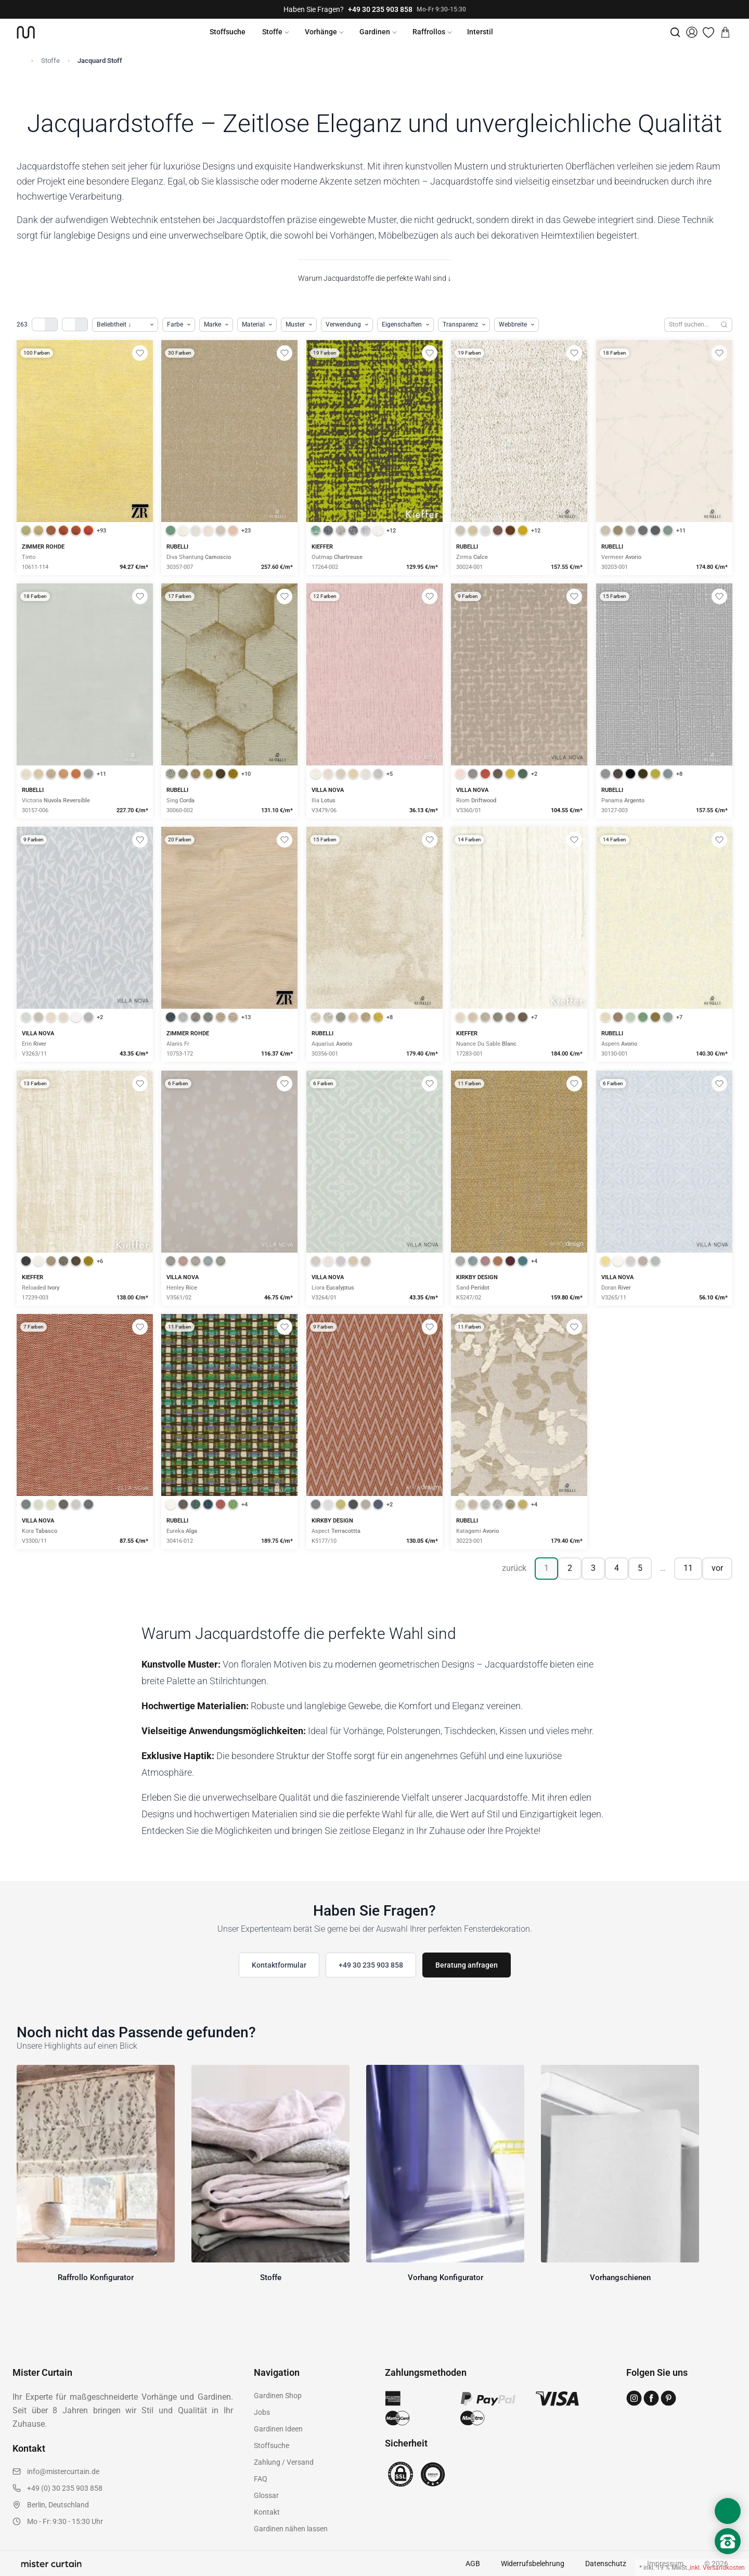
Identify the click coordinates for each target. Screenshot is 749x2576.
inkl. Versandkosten (717, 2567)
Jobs (262, 2412)
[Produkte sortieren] (125, 325)
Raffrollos (428, 32)
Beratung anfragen (466, 1965)
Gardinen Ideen (278, 2429)
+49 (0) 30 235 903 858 (64, 2488)
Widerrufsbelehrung (532, 2563)
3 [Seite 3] (593, 1568)
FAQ (260, 2479)
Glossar (266, 2495)
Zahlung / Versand (284, 2462)
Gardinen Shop (278, 2395)
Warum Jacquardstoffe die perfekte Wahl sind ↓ (374, 278)
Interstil (480, 32)
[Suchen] (724, 325)
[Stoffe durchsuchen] (690, 325)
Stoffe (272, 32)
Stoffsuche (228, 32)
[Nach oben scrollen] (728, 2558)
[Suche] (675, 32)
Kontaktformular (279, 1965)
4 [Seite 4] (616, 1568)
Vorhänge (321, 32)
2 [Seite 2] (569, 1568)
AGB (473, 2563)
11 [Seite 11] (688, 1568)
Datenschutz (605, 2563)
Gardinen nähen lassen (291, 2529)
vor (717, 1568)
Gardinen (374, 32)
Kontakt (267, 2512)
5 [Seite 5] (640, 1568)
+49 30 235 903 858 (380, 9)
